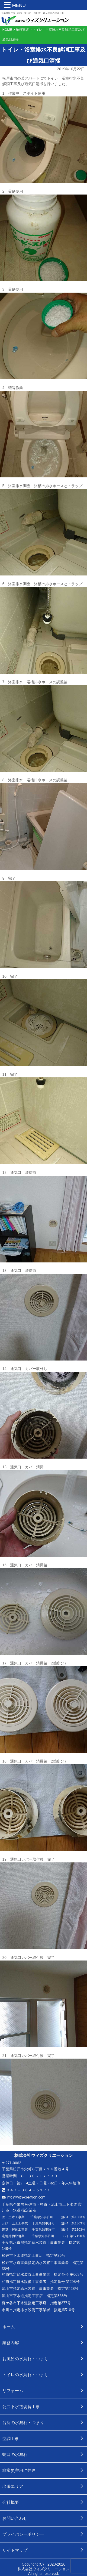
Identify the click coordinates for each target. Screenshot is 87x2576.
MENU (19, 5)
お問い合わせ (14, 2518)
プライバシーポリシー (23, 2534)
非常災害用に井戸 (19, 2470)
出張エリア (12, 2486)
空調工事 (10, 2438)
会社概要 (10, 2502)
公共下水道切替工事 (21, 2406)
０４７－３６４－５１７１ (26, 2190)
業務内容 (10, 2343)
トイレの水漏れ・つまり (25, 2374)
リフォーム (12, 2390)
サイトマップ (14, 2550)
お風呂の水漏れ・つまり (25, 2358)
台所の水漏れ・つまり (23, 2422)
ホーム (8, 2327)
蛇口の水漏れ (14, 2454)
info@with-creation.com (23, 2197)
